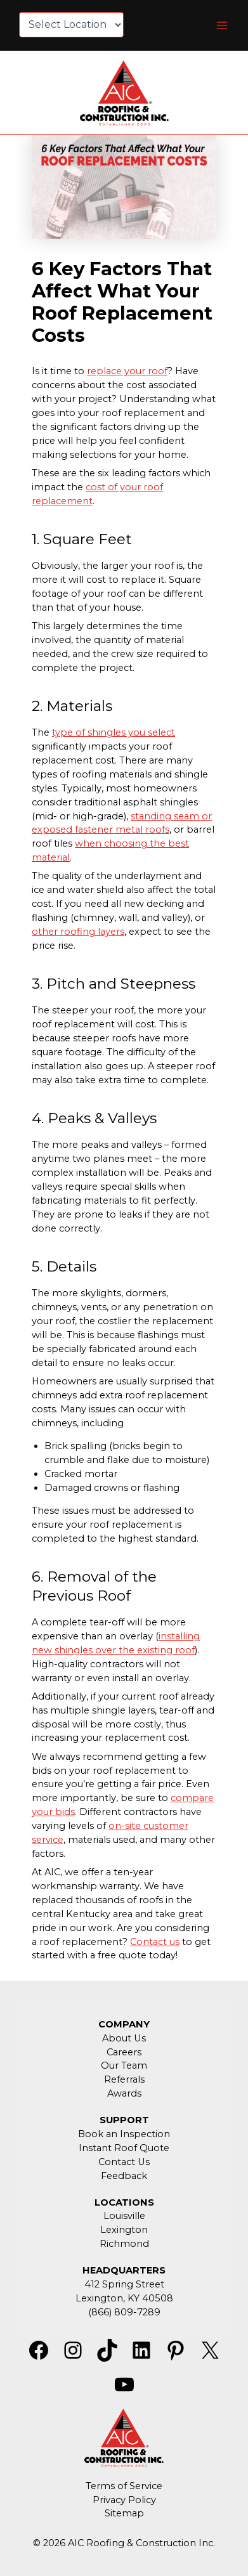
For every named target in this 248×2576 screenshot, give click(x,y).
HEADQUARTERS (124, 2270)
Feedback (124, 2176)
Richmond (124, 2243)
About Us (124, 2038)
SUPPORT (124, 2120)
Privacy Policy (124, 2500)
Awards (124, 2093)
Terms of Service (124, 2486)
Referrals (124, 2079)
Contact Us (124, 2162)
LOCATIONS (124, 2202)
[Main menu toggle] (222, 25)
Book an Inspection (124, 2134)
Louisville (124, 2215)
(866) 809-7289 (124, 2312)
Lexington (124, 2229)
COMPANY (124, 2024)
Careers (124, 2052)
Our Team (124, 2065)
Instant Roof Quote (124, 2148)
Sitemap (124, 2513)
